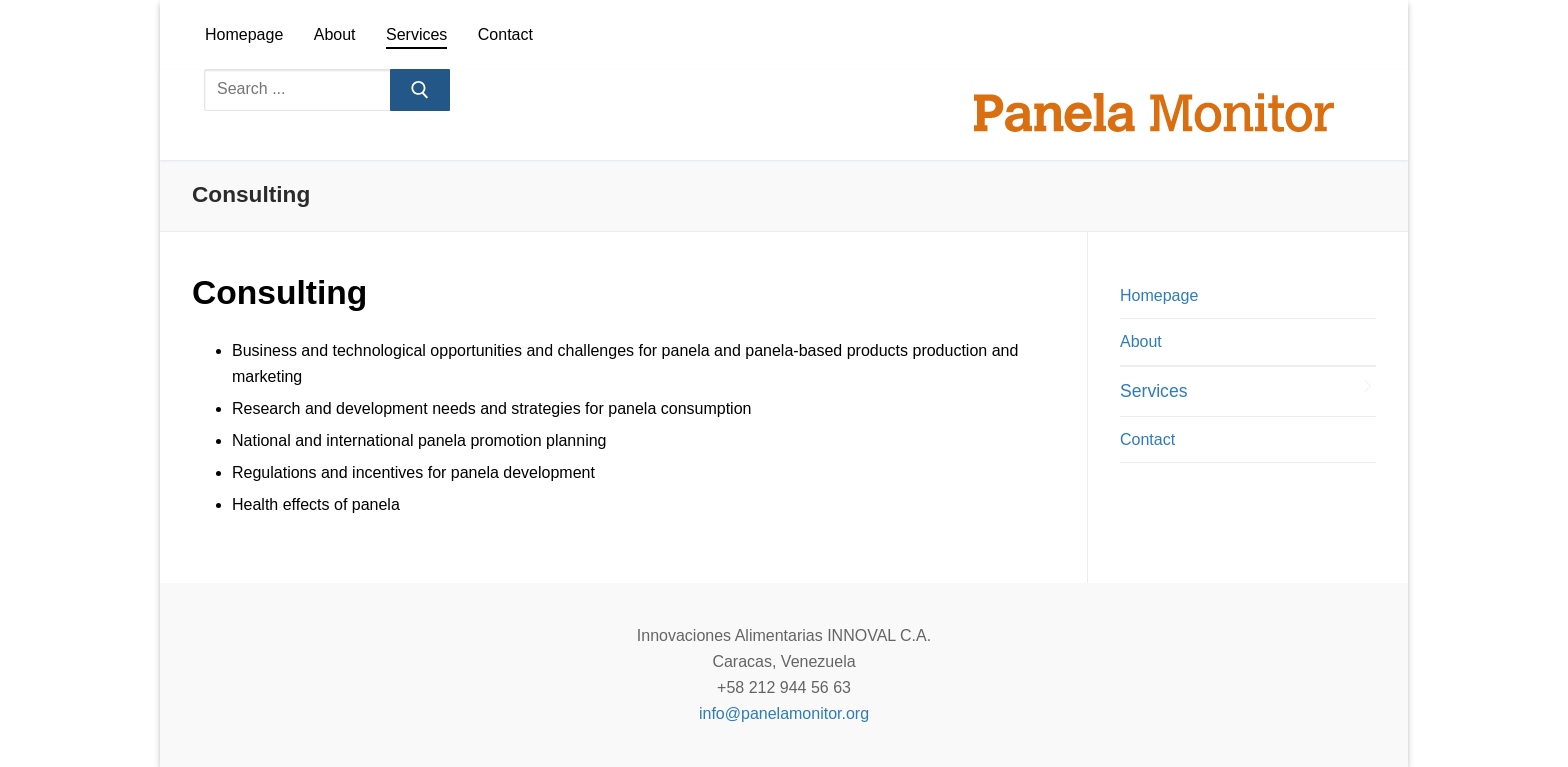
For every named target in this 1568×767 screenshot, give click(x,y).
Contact (1147, 439)
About (1141, 341)
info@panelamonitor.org (784, 713)
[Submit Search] (420, 90)
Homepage (1159, 295)
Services (1153, 391)
